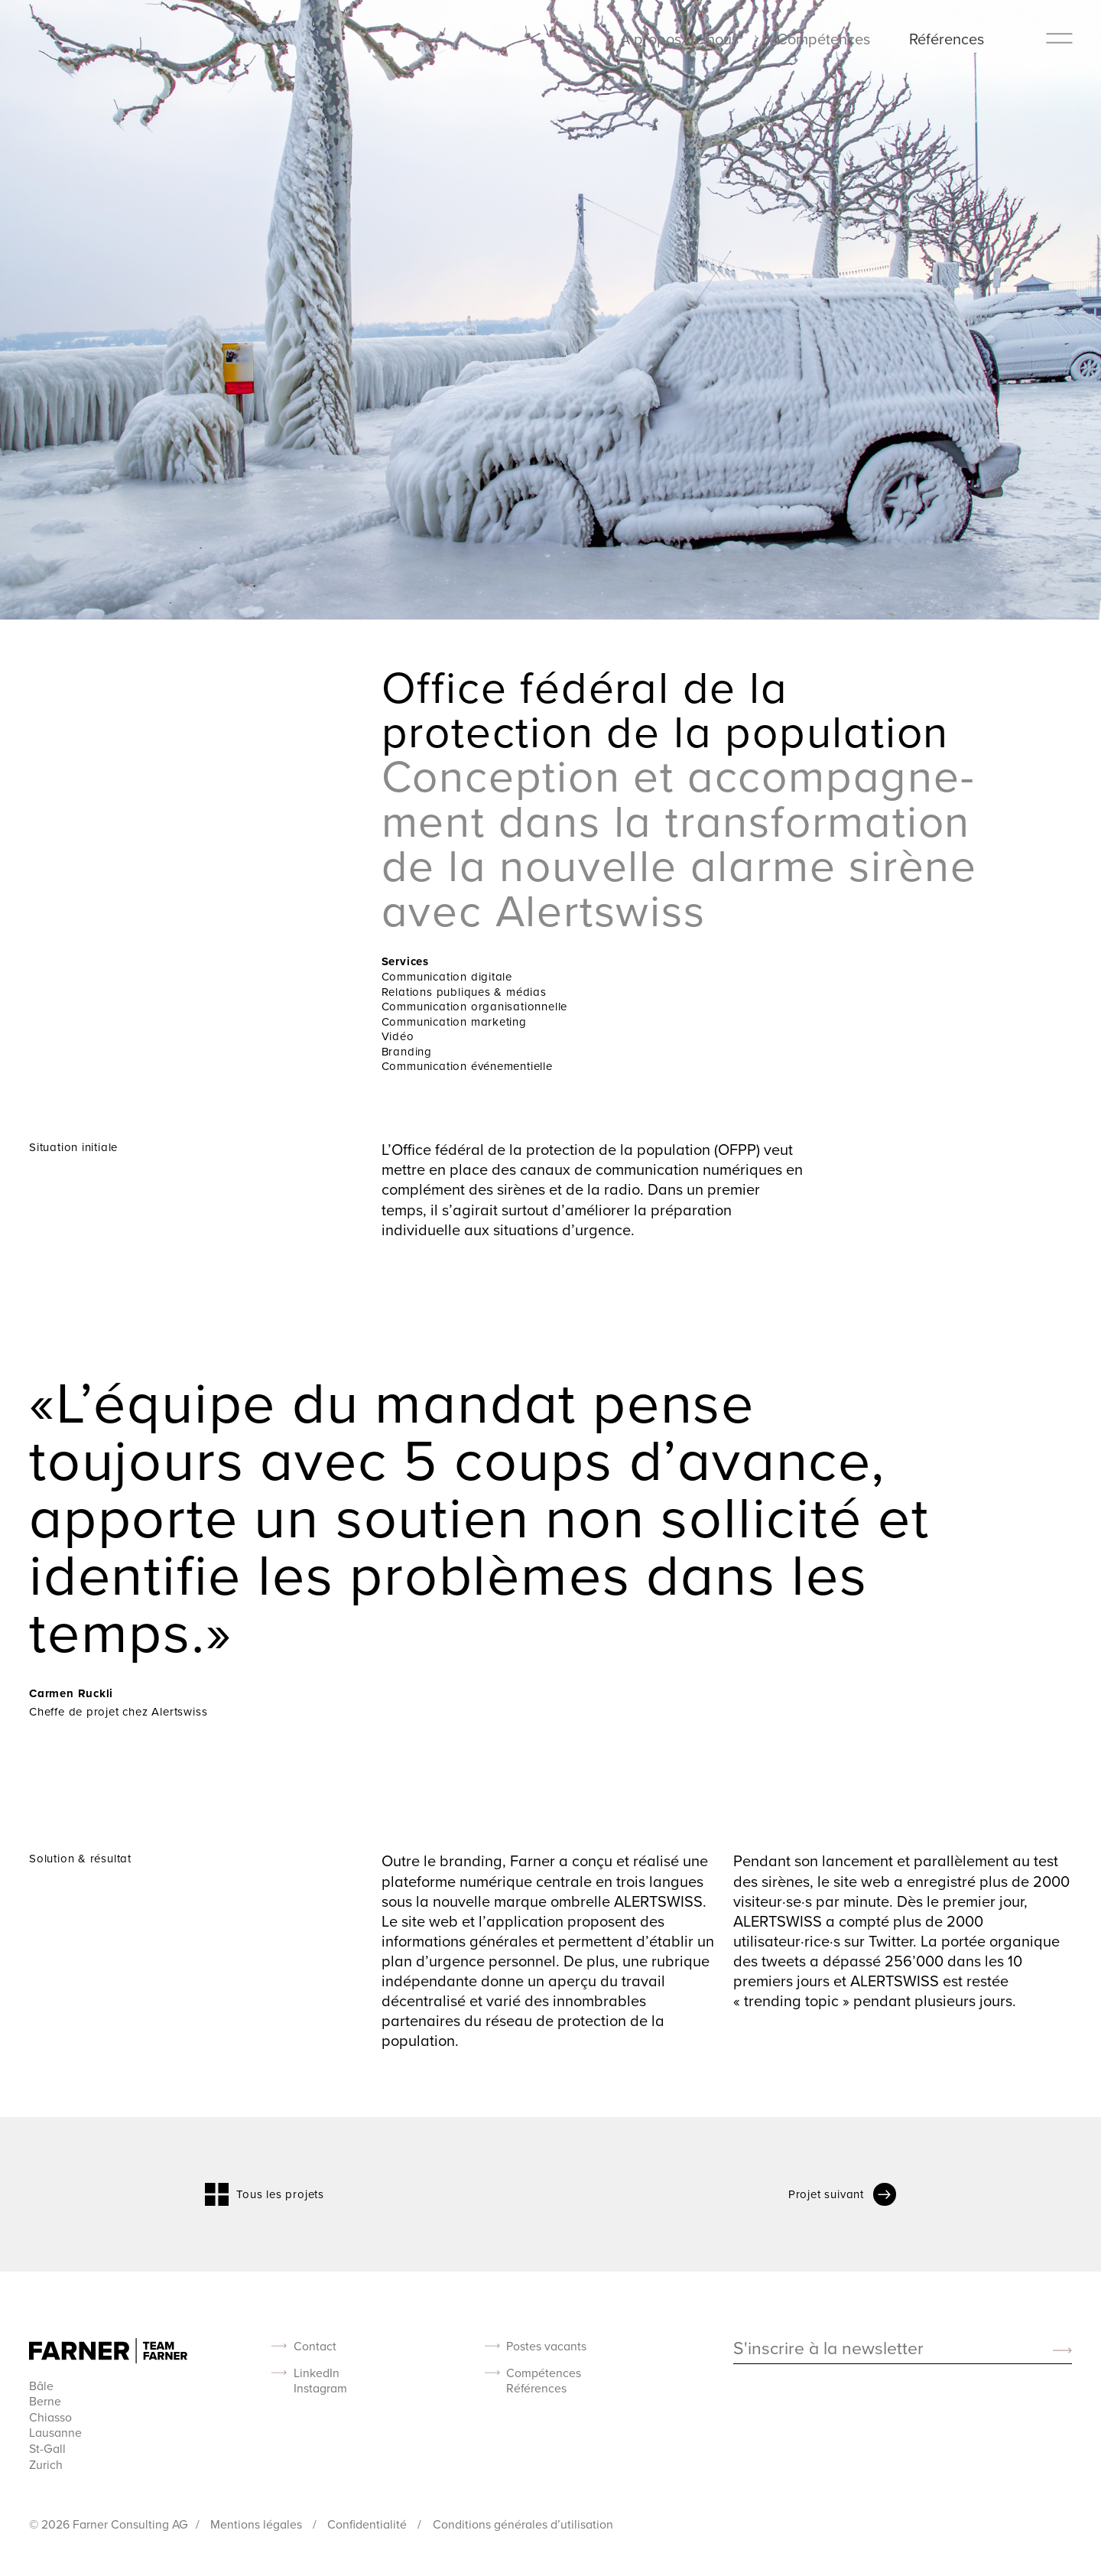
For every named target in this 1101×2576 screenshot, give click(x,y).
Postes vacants (546, 2346)
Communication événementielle (467, 1066)
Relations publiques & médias (464, 992)
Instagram (320, 2388)
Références (946, 39)
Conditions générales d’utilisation (523, 2524)
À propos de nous (679, 39)
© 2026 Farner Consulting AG (108, 2524)
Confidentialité (368, 2524)
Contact (315, 2346)
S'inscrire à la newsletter (828, 2349)
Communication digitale (447, 976)
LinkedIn (316, 2373)
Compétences (823, 39)
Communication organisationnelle (475, 1006)
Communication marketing (454, 1021)
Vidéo (398, 1036)
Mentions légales (257, 2524)
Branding (407, 1051)
